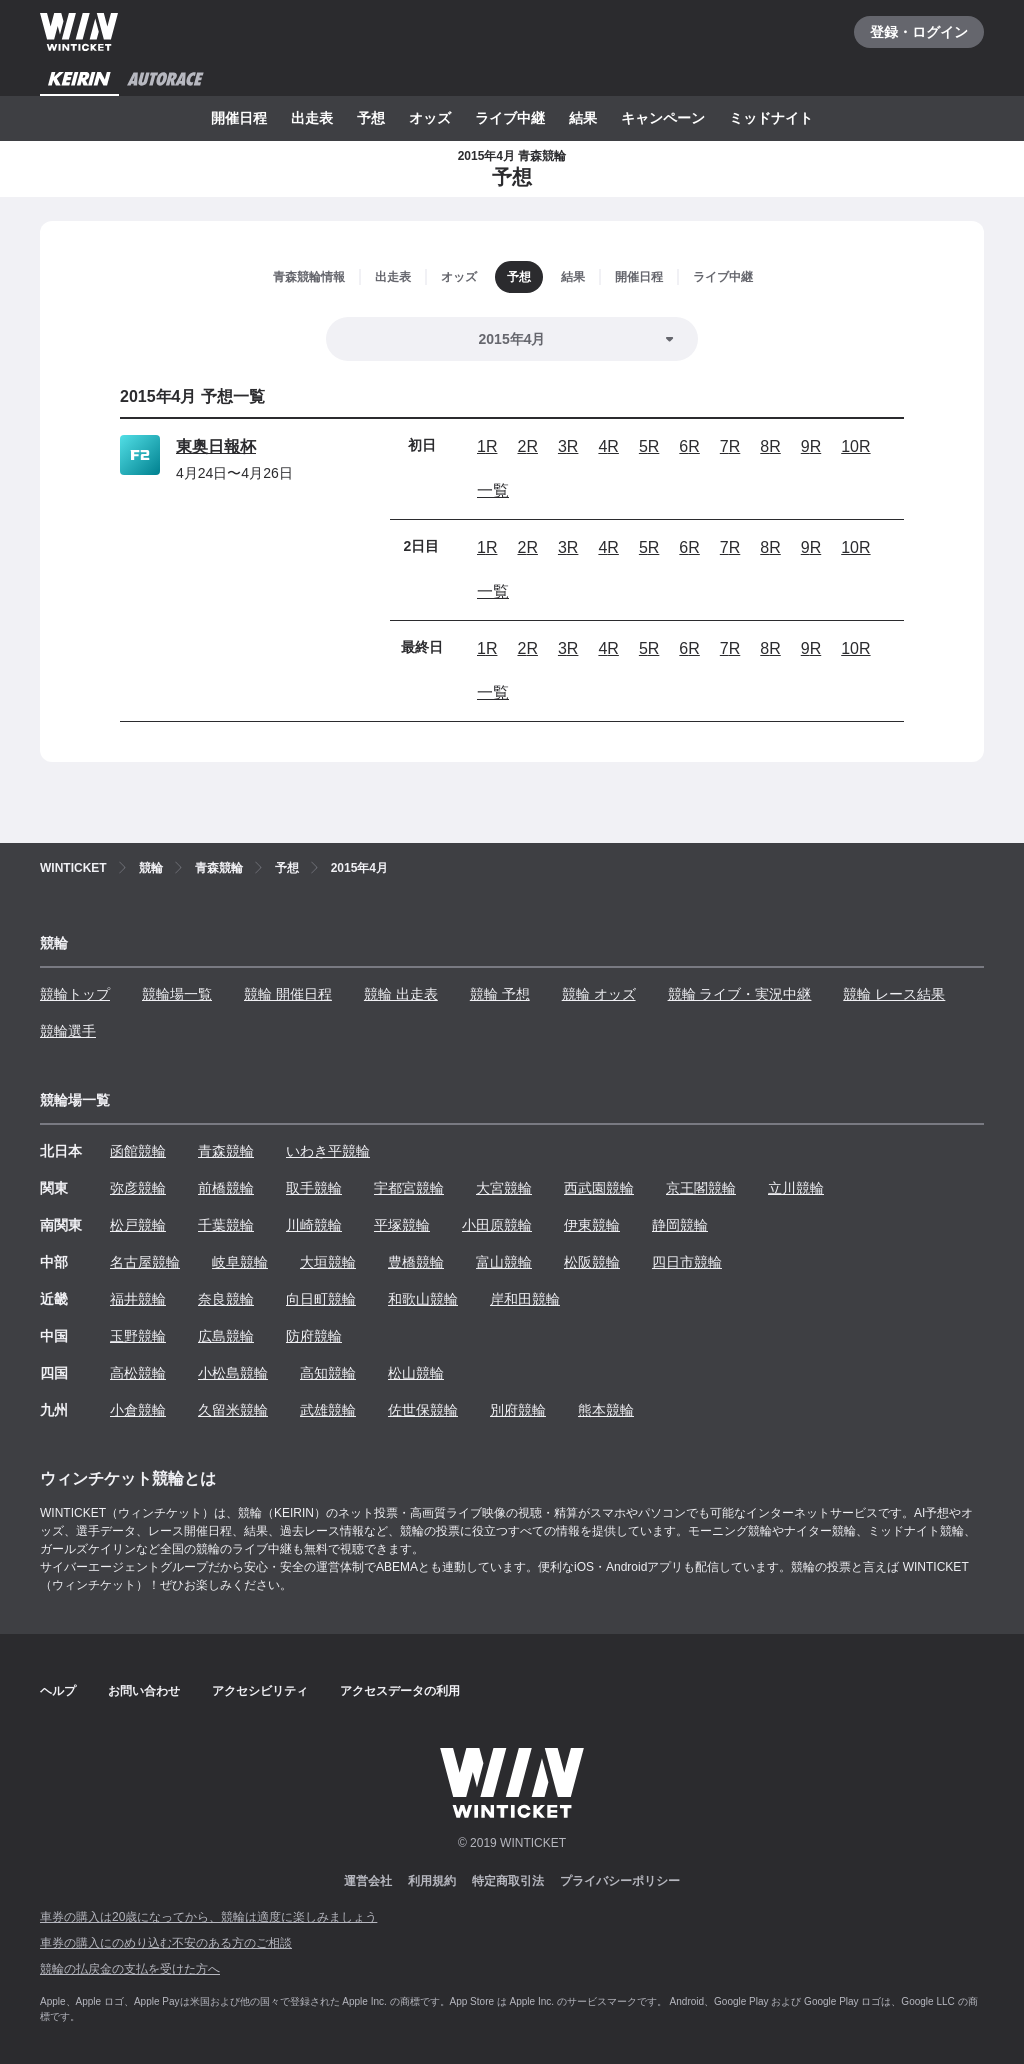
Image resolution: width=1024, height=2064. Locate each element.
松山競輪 (416, 1373)
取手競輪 (314, 1188)
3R (568, 446)
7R (730, 446)
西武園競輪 (599, 1188)
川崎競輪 (314, 1225)
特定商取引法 (508, 1881)
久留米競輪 (233, 1410)
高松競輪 (138, 1373)
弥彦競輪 (138, 1188)
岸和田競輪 (525, 1299)
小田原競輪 (497, 1225)
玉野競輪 (138, 1336)
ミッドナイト (771, 118)
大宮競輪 (504, 1188)
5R (649, 446)
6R (689, 446)
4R (608, 446)
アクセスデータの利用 (400, 1691)
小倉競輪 (138, 1410)
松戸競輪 (138, 1225)
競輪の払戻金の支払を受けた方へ (130, 1969)
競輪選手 (68, 1031)
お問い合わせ (144, 1691)
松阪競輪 (592, 1262)
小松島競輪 (233, 1373)
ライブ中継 (510, 118)
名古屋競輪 (145, 1262)
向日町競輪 (321, 1299)
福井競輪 (138, 1299)
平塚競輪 (402, 1225)
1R (487, 446)
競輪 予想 (500, 994)
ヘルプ (58, 1691)
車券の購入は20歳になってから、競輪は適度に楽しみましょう (208, 1917)
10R (855, 446)
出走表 (312, 118)
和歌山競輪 (423, 1299)
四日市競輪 (687, 1262)
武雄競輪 (328, 1410)
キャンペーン (663, 118)
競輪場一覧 (177, 994)
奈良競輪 (226, 1299)
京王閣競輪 (701, 1188)
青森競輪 (226, 1151)
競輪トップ (75, 994)
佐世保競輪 (423, 1410)
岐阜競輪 (240, 1262)
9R (811, 446)
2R (527, 446)
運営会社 (368, 1881)
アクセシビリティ (260, 1691)
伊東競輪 (592, 1225)
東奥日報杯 (216, 446)
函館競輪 (138, 1151)
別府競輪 (518, 1410)
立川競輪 (796, 1188)
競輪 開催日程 (288, 994)
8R (770, 446)
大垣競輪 (328, 1262)
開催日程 (239, 118)
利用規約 (432, 1881)
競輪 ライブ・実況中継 (740, 994)
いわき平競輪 (328, 1151)
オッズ (430, 118)
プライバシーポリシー (620, 1881)
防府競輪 (314, 1336)
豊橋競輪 (416, 1262)
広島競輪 (226, 1336)
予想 (371, 118)
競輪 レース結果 (894, 994)
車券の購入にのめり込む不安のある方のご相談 (166, 1943)
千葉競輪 (226, 1225)
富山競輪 (504, 1262)
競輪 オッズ (599, 994)
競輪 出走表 (401, 994)
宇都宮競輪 (409, 1188)
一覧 (493, 490)
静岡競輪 (680, 1225)
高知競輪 (328, 1373)
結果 (583, 118)
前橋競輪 (226, 1188)
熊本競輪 (606, 1410)
